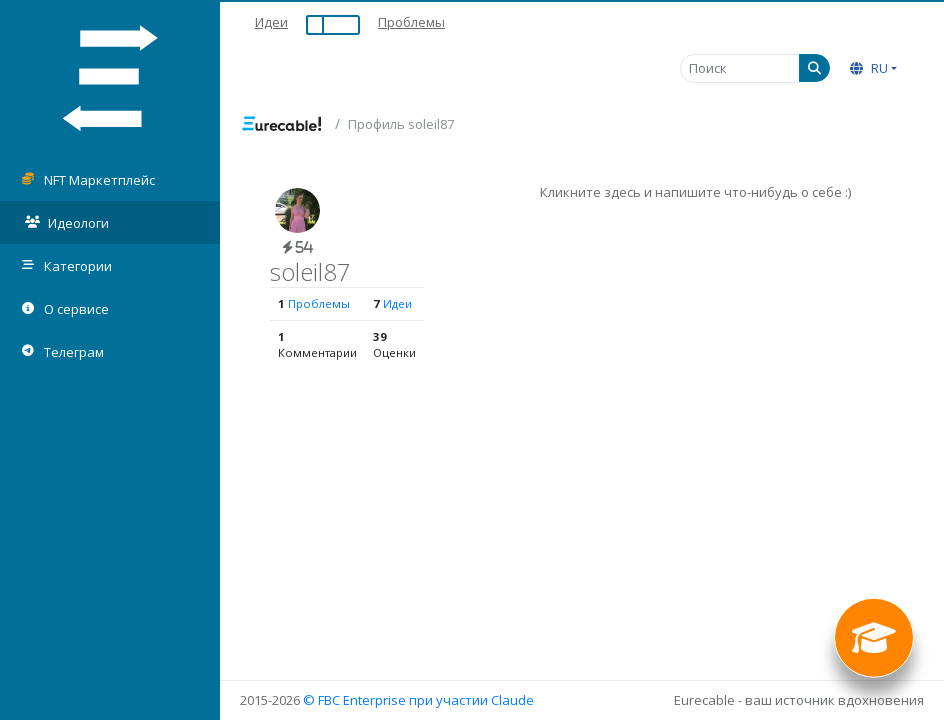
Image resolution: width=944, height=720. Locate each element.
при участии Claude (471, 700)
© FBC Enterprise (354, 700)
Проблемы (411, 22)
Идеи (271, 22)
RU (869, 68)
